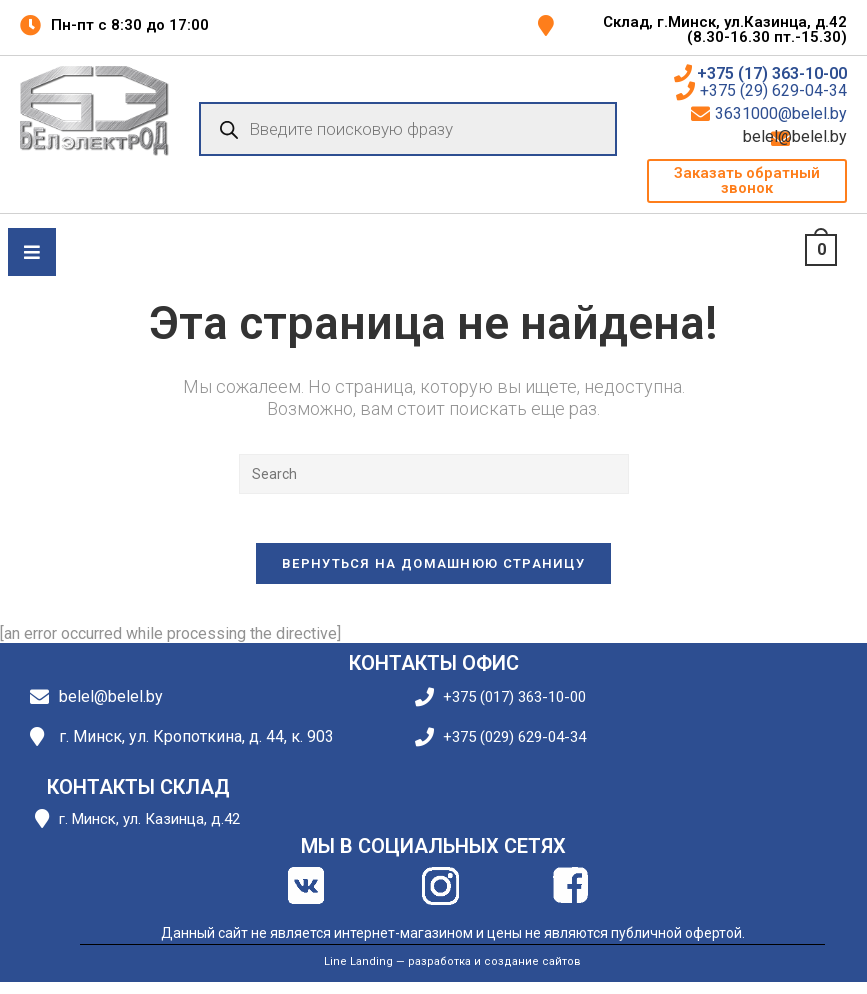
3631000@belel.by (781, 114)
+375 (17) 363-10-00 (772, 74)
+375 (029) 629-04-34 (514, 748)
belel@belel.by (821, 137)
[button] (747, 181)
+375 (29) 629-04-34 (773, 91)
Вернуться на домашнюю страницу (433, 574)
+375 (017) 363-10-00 (514, 708)
